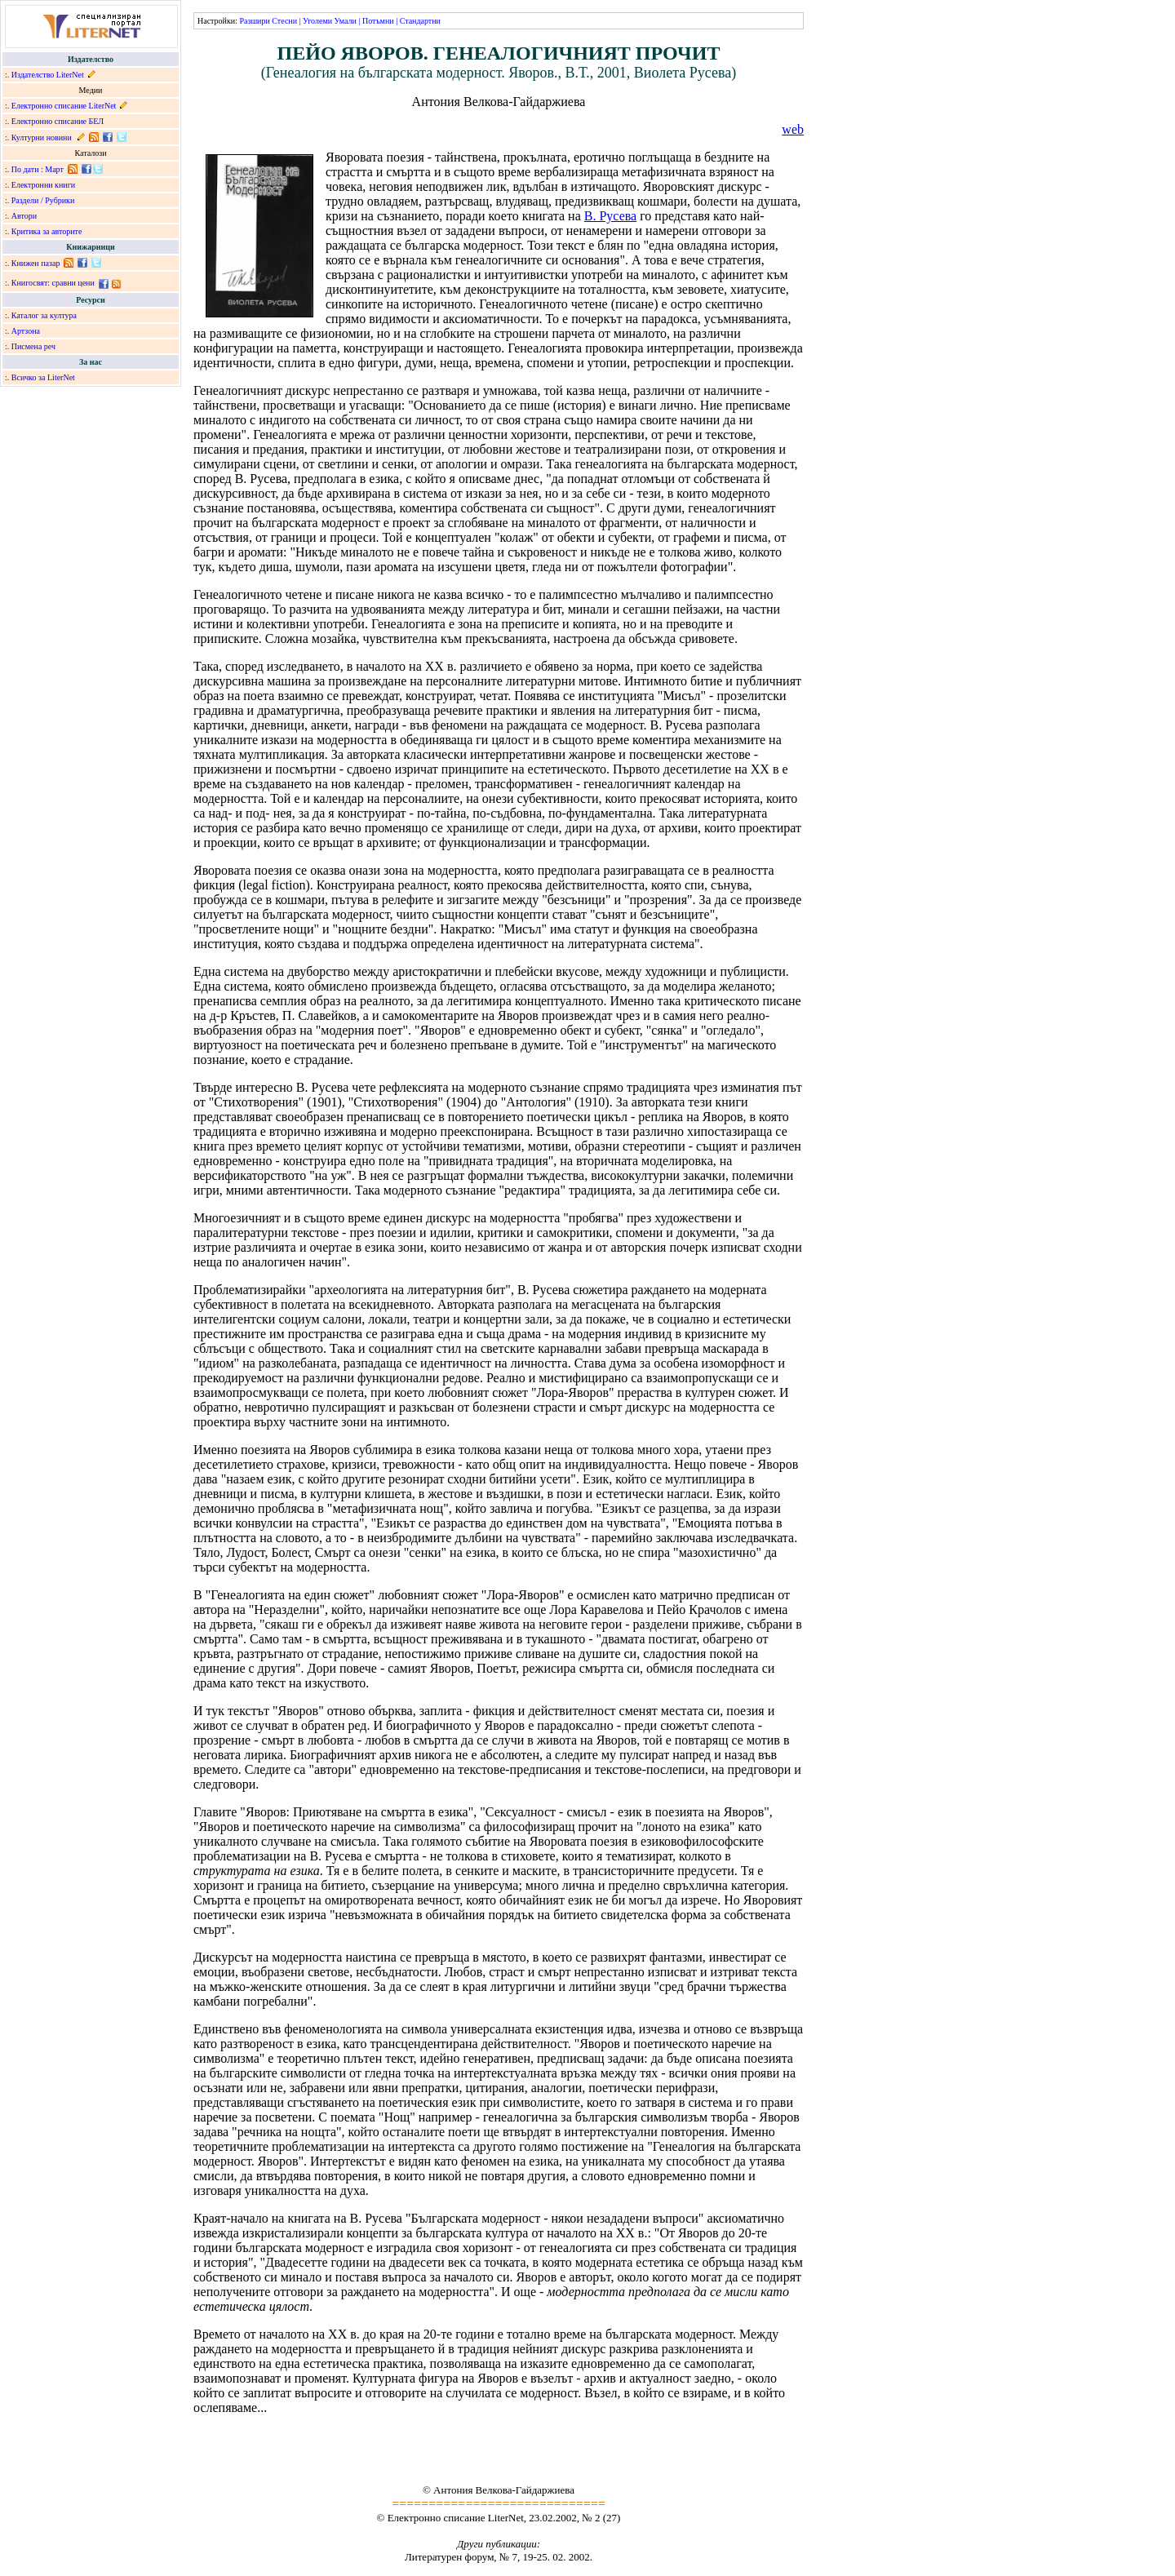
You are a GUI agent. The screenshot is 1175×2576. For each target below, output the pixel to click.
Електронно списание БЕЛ (57, 121)
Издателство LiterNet (47, 74)
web (793, 129)
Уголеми (317, 20)
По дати (25, 169)
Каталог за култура (44, 315)
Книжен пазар (35, 263)
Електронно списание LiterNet (64, 105)
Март (54, 169)
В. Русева (610, 216)
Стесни (284, 20)
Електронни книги (43, 184)
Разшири (254, 20)
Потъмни (378, 20)
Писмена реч (33, 346)
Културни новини (41, 137)
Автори (24, 215)
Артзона (25, 330)
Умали (346, 20)
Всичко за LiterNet (43, 377)
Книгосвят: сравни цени (53, 282)
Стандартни (420, 20)
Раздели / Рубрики (43, 200)
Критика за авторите (46, 231)
